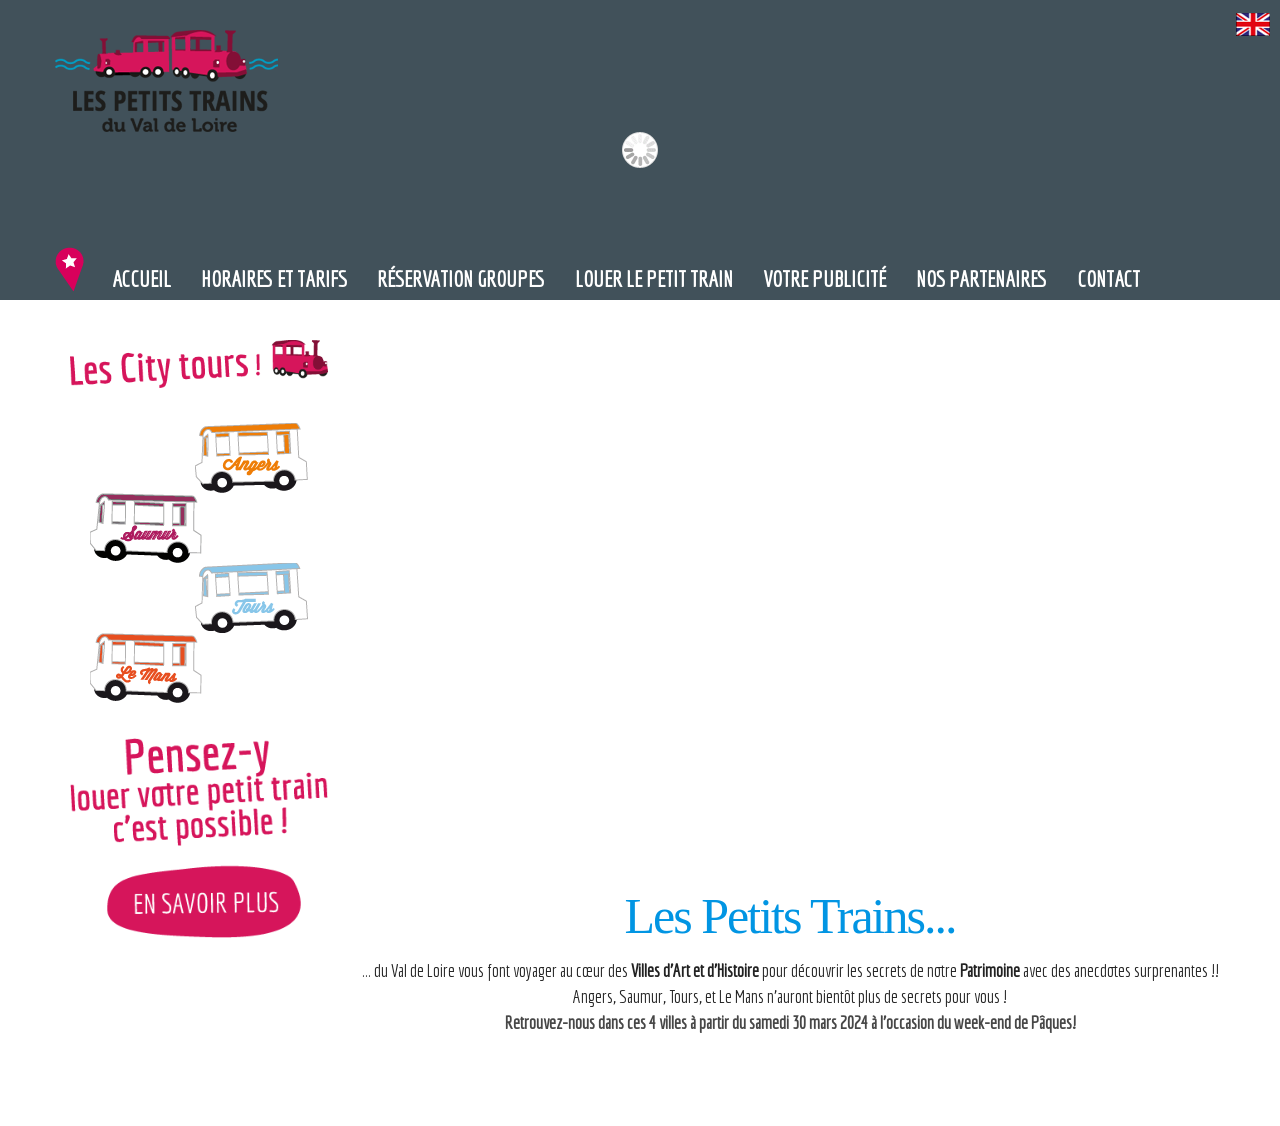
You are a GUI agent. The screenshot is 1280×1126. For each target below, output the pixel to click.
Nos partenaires (981, 278)
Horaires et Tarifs (274, 278)
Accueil (141, 278)
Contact (1108, 278)
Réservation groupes (461, 278)
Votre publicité (824, 278)
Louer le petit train (654, 278)
